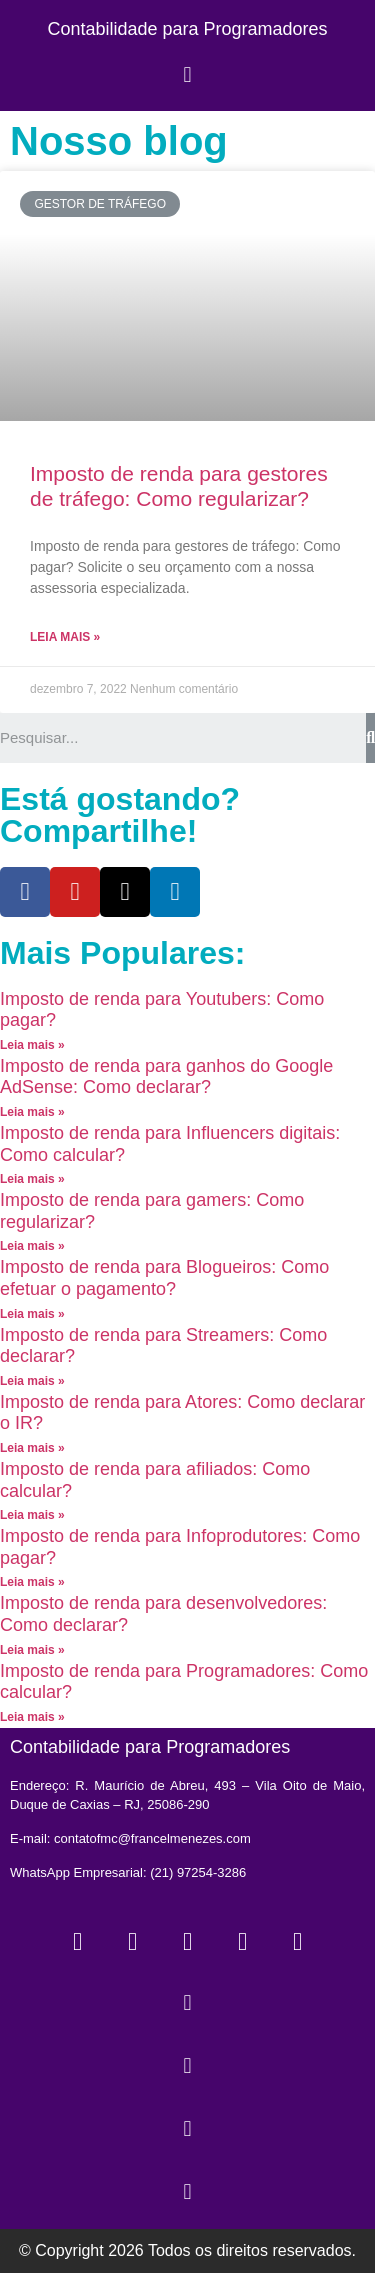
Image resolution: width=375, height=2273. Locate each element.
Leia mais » (65, 637)
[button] (187, 74)
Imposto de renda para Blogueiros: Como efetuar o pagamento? (164, 1278)
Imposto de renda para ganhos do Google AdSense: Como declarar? (166, 1077)
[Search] (370, 738)
